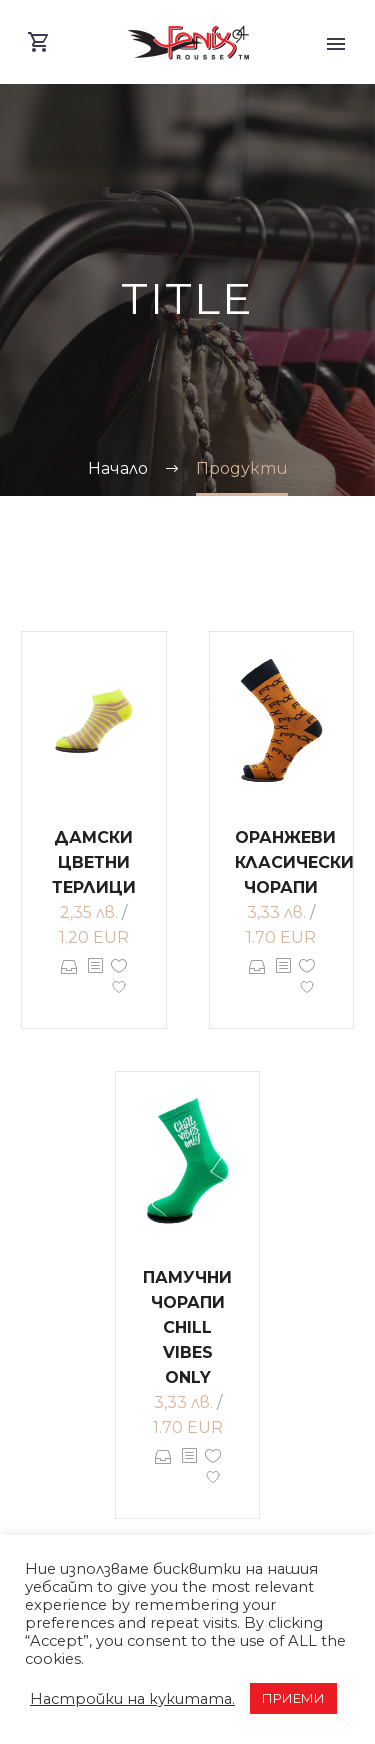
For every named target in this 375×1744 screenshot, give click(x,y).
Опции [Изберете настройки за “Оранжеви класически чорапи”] (257, 981)
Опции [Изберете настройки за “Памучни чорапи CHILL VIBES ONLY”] (163, 1471)
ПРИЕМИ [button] (293, 1698)
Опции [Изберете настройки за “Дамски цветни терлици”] (69, 981)
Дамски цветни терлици (94, 862)
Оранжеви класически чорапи (294, 862)
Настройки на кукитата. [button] (132, 1699)
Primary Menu (336, 44)
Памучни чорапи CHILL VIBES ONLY (187, 1327)
